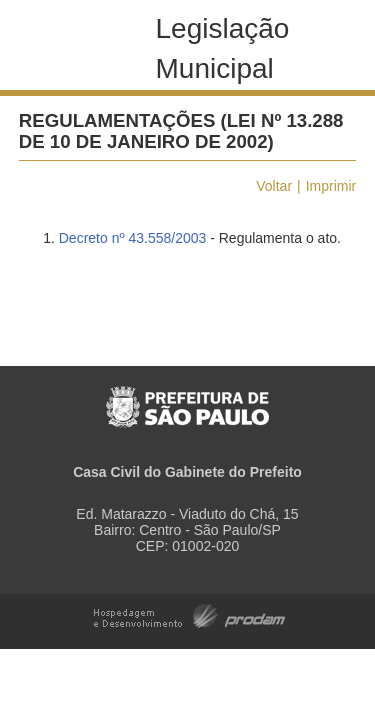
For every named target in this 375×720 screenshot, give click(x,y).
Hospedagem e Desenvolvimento (189, 614)
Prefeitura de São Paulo (187, 396)
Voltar (274, 186)
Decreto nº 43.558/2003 (133, 238)
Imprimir (331, 186)
